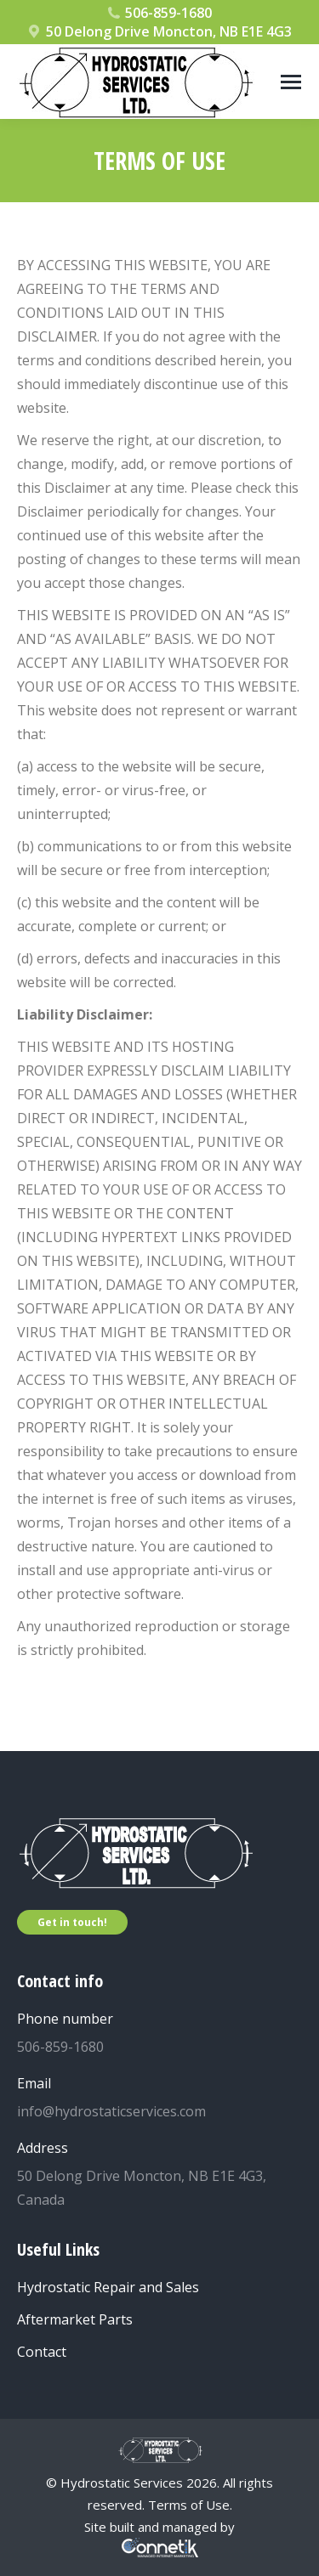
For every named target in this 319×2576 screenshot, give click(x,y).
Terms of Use (189, 2504)
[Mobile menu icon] (291, 82)
